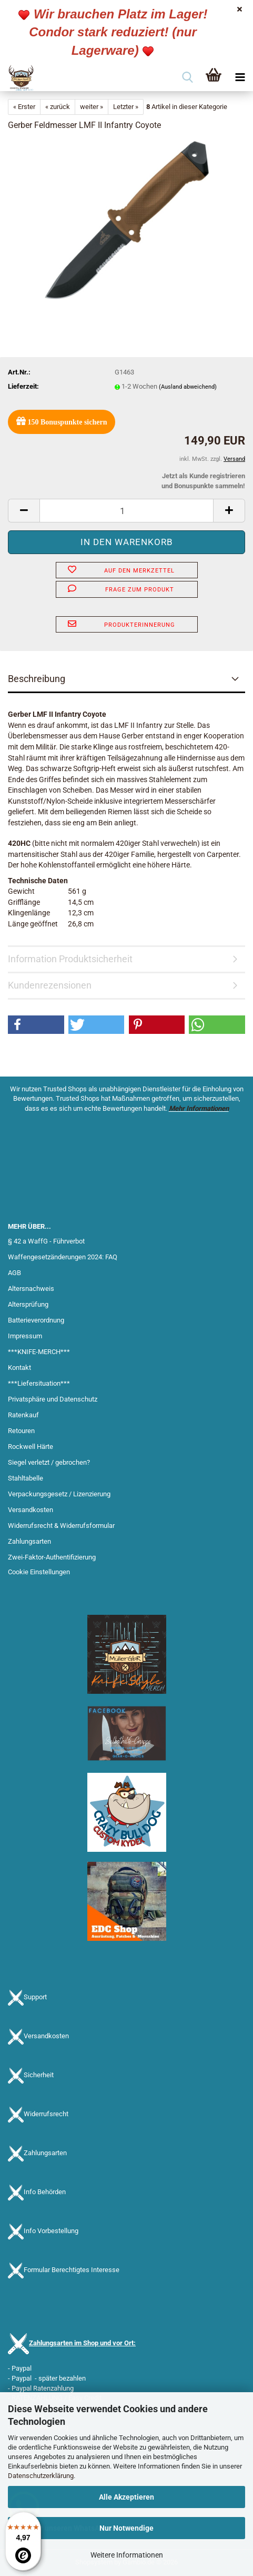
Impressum (25, 1336)
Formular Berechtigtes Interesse (71, 2270)
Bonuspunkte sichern (61, 421)
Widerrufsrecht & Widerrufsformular (61, 1525)
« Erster (24, 107)
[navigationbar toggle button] (240, 78)
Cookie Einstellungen (39, 1572)
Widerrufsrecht (46, 2114)
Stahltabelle (25, 1478)
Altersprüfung (28, 1304)
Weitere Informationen (126, 2555)
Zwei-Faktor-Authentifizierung (52, 1557)
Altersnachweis (31, 1288)
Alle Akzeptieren (126, 2497)
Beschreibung (36, 678)
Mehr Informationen (199, 1108)
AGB (14, 1273)
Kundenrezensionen (50, 985)
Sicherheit (39, 2075)
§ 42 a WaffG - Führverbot (46, 1241)
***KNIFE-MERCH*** (39, 1352)
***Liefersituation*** (39, 1383)
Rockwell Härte (30, 1446)
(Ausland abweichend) (188, 386)
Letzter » (125, 107)
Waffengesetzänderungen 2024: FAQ (62, 1257)
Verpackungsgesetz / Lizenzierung (59, 1494)
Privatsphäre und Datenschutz (52, 1399)
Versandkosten (30, 1510)
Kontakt (19, 1367)
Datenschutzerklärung (41, 2476)
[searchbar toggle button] (187, 78)
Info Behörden (45, 2192)
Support (35, 1997)
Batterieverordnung (36, 1320)
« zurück (57, 107)
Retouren (21, 1431)
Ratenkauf (23, 1415)
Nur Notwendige (126, 2528)
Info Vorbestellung (51, 2231)
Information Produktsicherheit (70, 958)
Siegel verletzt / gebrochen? (49, 1462)
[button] (23, 510)
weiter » (91, 107)
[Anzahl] (126, 510)
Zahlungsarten (29, 1541)
